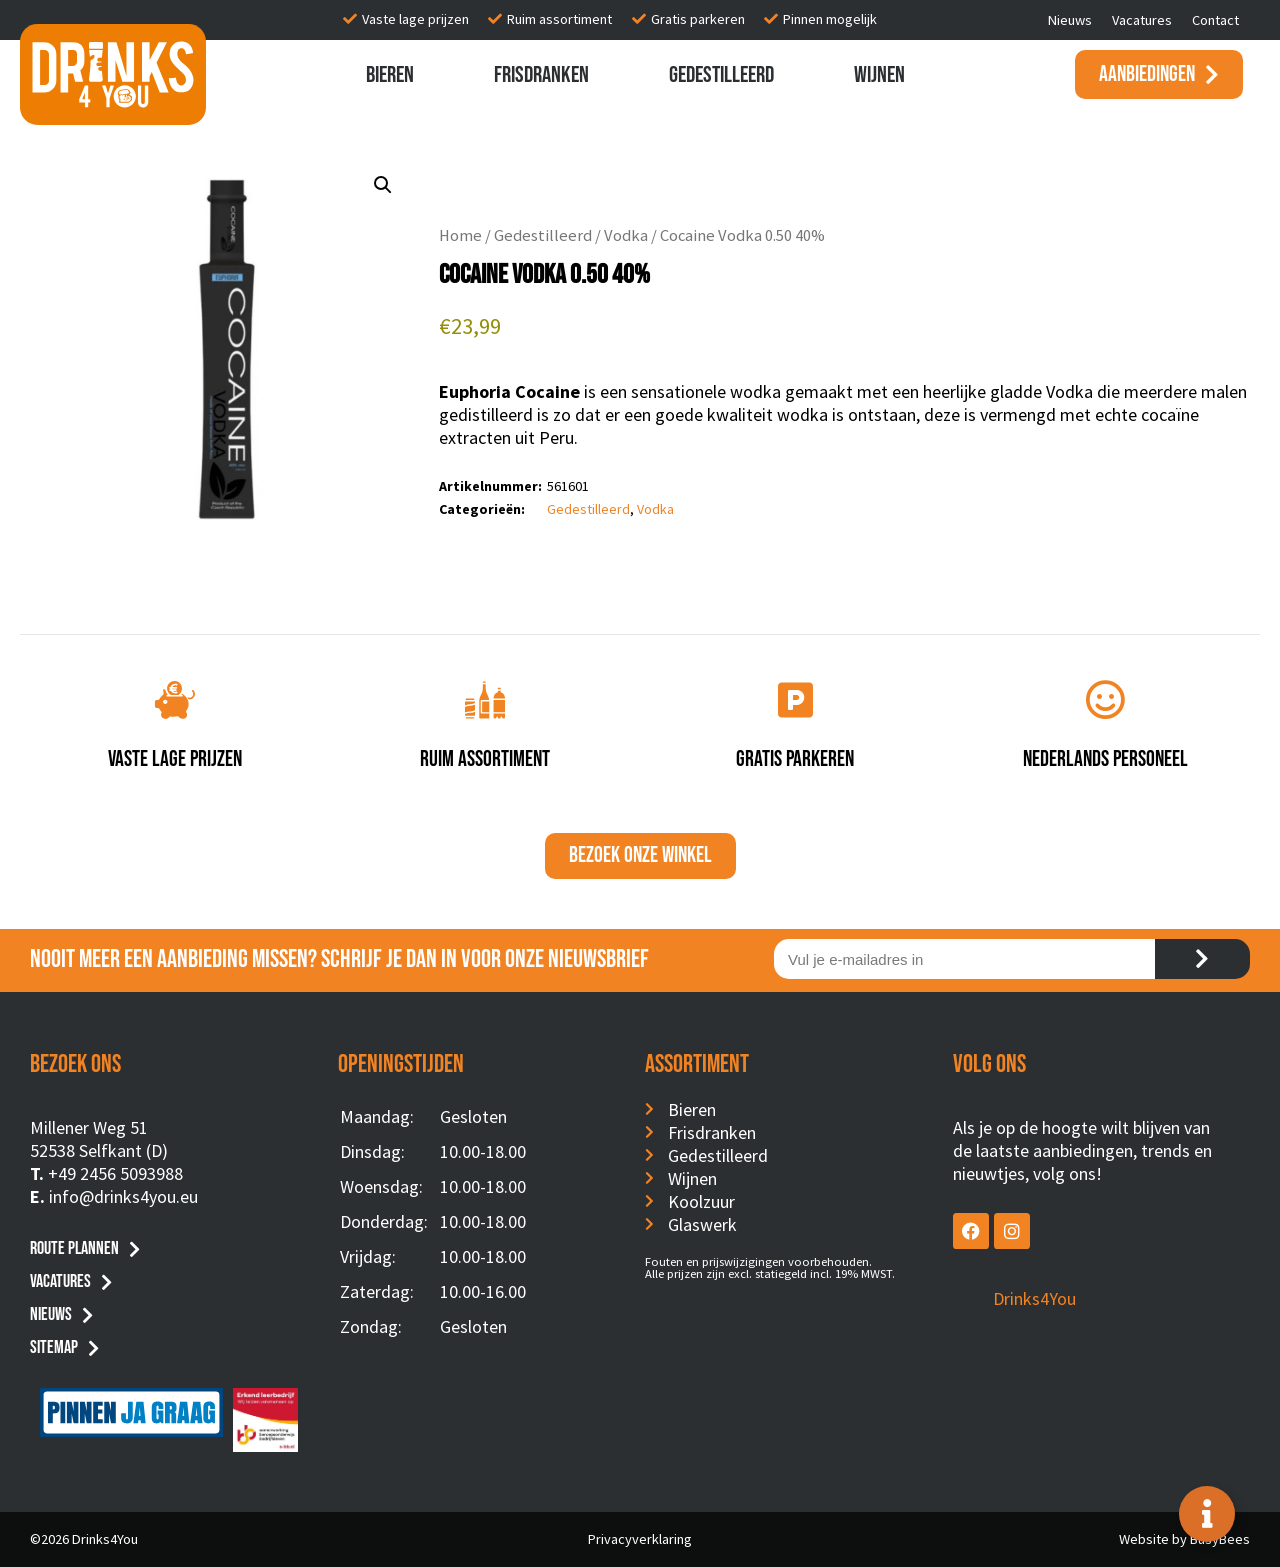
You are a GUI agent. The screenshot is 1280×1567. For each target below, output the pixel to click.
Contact (1215, 20)
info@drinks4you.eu (123, 1196)
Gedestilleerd (721, 75)
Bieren (390, 75)
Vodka (626, 235)
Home (460, 235)
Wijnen (879, 75)
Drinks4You (1034, 1298)
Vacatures (1142, 20)
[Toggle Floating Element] (1207, 1514)
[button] (383, 185)
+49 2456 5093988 (115, 1173)
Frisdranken (541, 75)
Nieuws (1070, 20)
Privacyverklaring (640, 1539)
